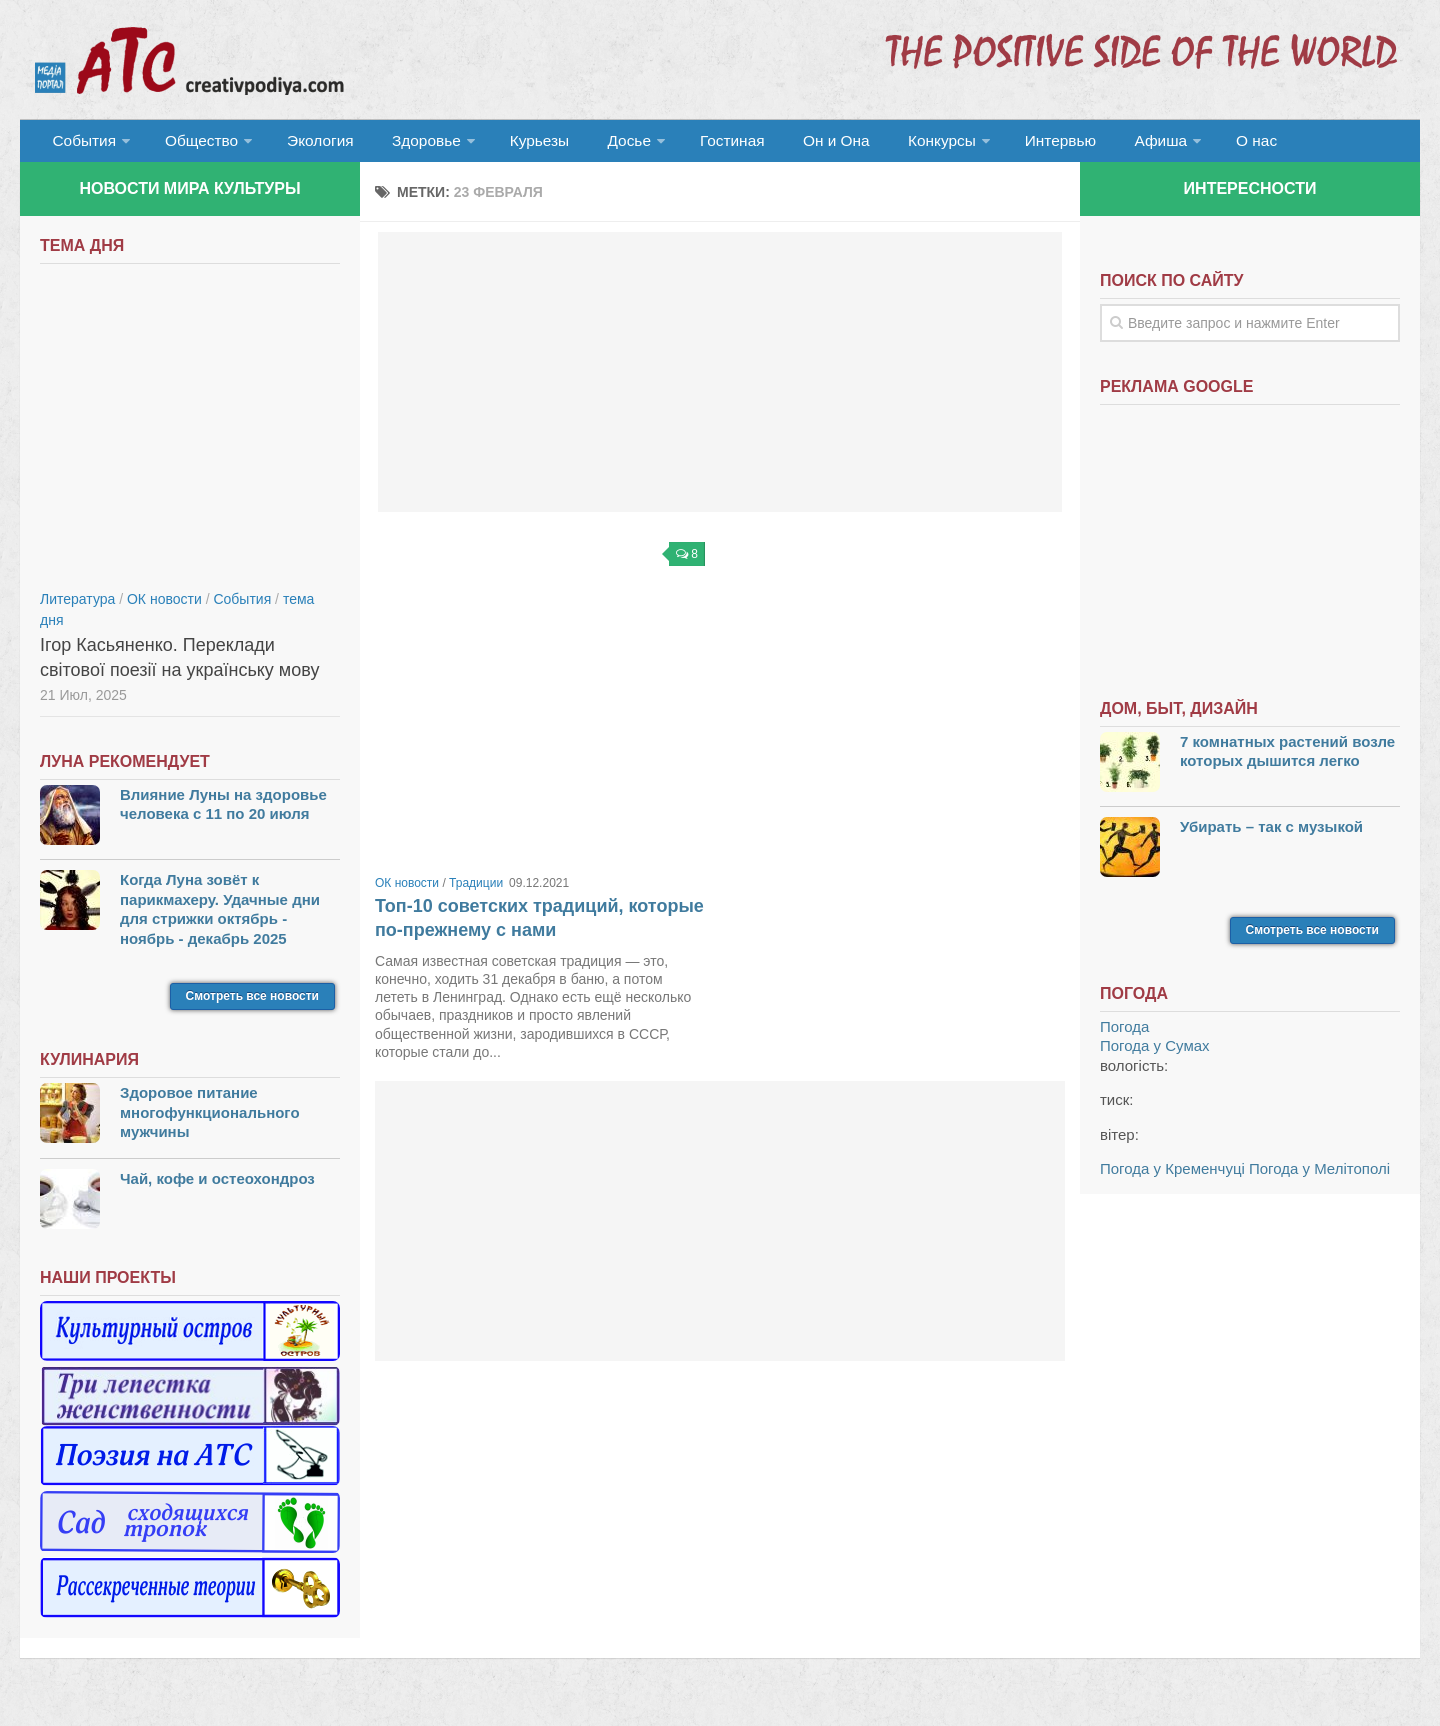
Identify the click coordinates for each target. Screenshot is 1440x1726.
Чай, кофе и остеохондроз (217, 1186)
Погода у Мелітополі (1319, 1176)
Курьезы (517, 144)
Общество (195, 144)
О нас (1187, 144)
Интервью (1004, 144)
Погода (1124, 1034)
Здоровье (407, 144)
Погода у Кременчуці (1172, 1176)
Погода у (1155, 1053)
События (82, 144)
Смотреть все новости (252, 1004)
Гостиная (696, 144)
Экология (309, 144)
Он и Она (792, 144)
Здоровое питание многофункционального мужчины (210, 1120)
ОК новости (407, 891)
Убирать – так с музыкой (1271, 834)
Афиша (1097, 144)
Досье (597, 144)
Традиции (476, 891)
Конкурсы (890, 144)
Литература (77, 607)
